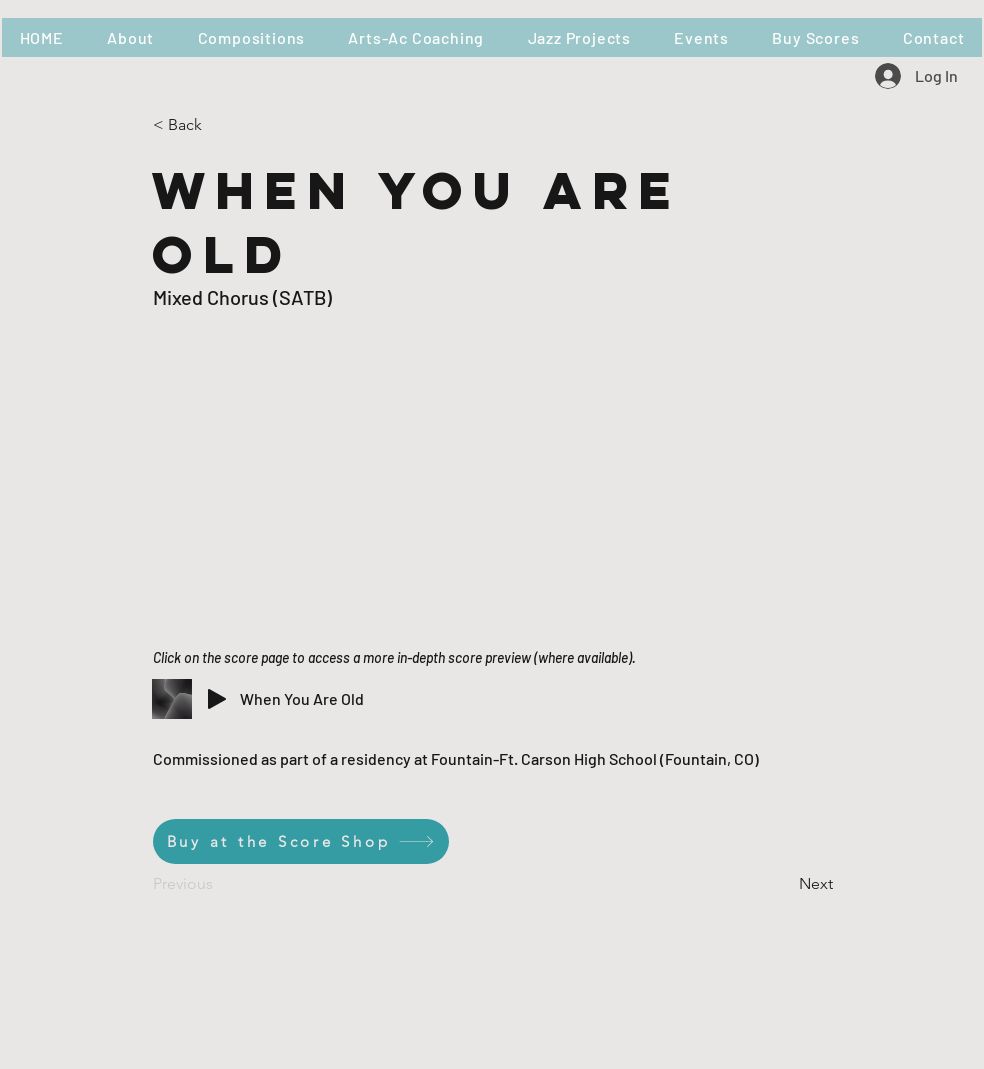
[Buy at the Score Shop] (301, 841)
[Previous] (219, 884)
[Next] (783, 884)
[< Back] (219, 125)
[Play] (217, 699)
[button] (251, 37)
